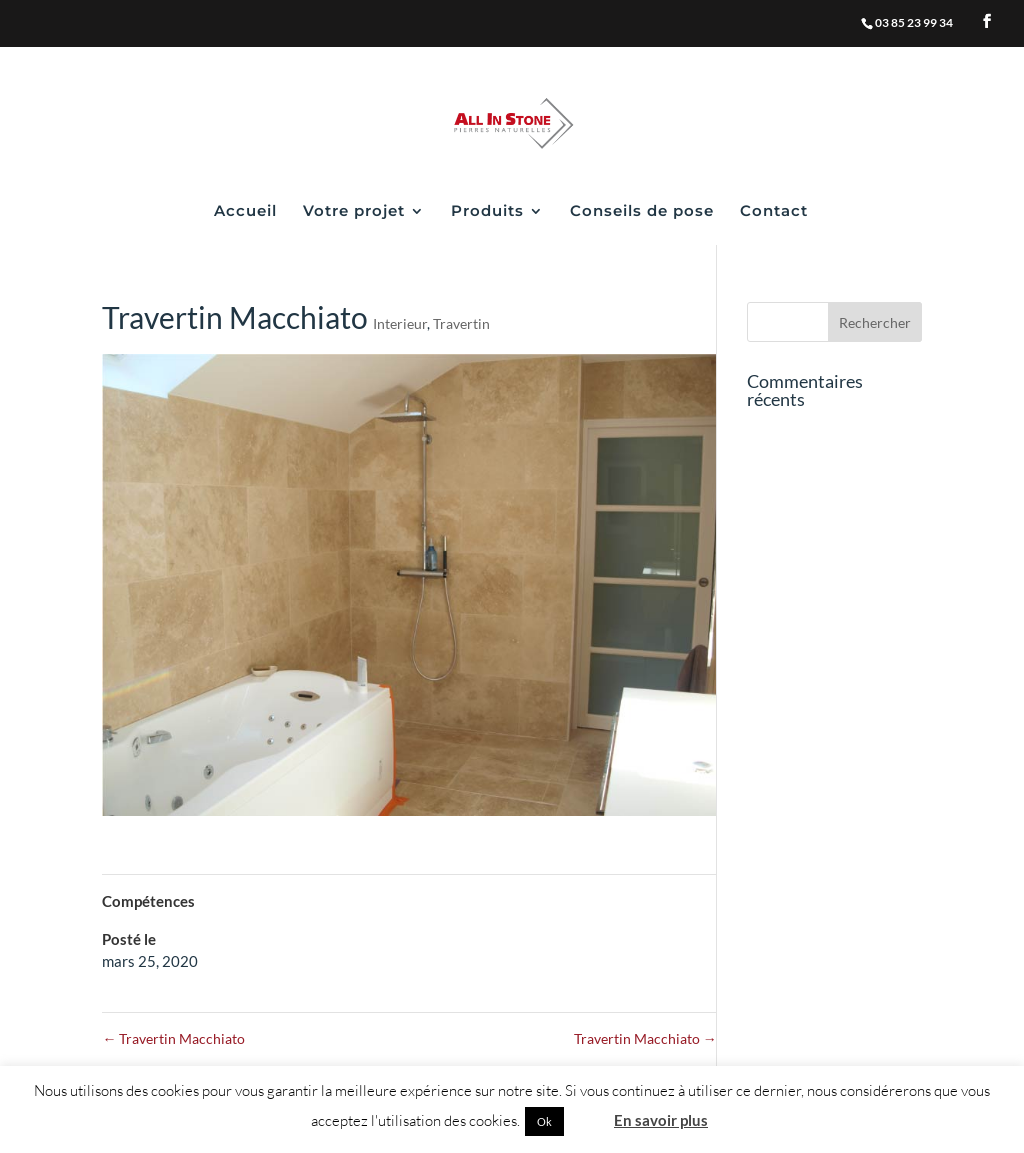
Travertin (461, 323)
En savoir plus (661, 1120)
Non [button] (587, 1120)
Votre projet (354, 212)
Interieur (400, 323)
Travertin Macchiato (173, 1038)
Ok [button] (544, 1121)
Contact (774, 212)
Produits (487, 212)
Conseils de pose (642, 212)
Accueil (245, 212)
